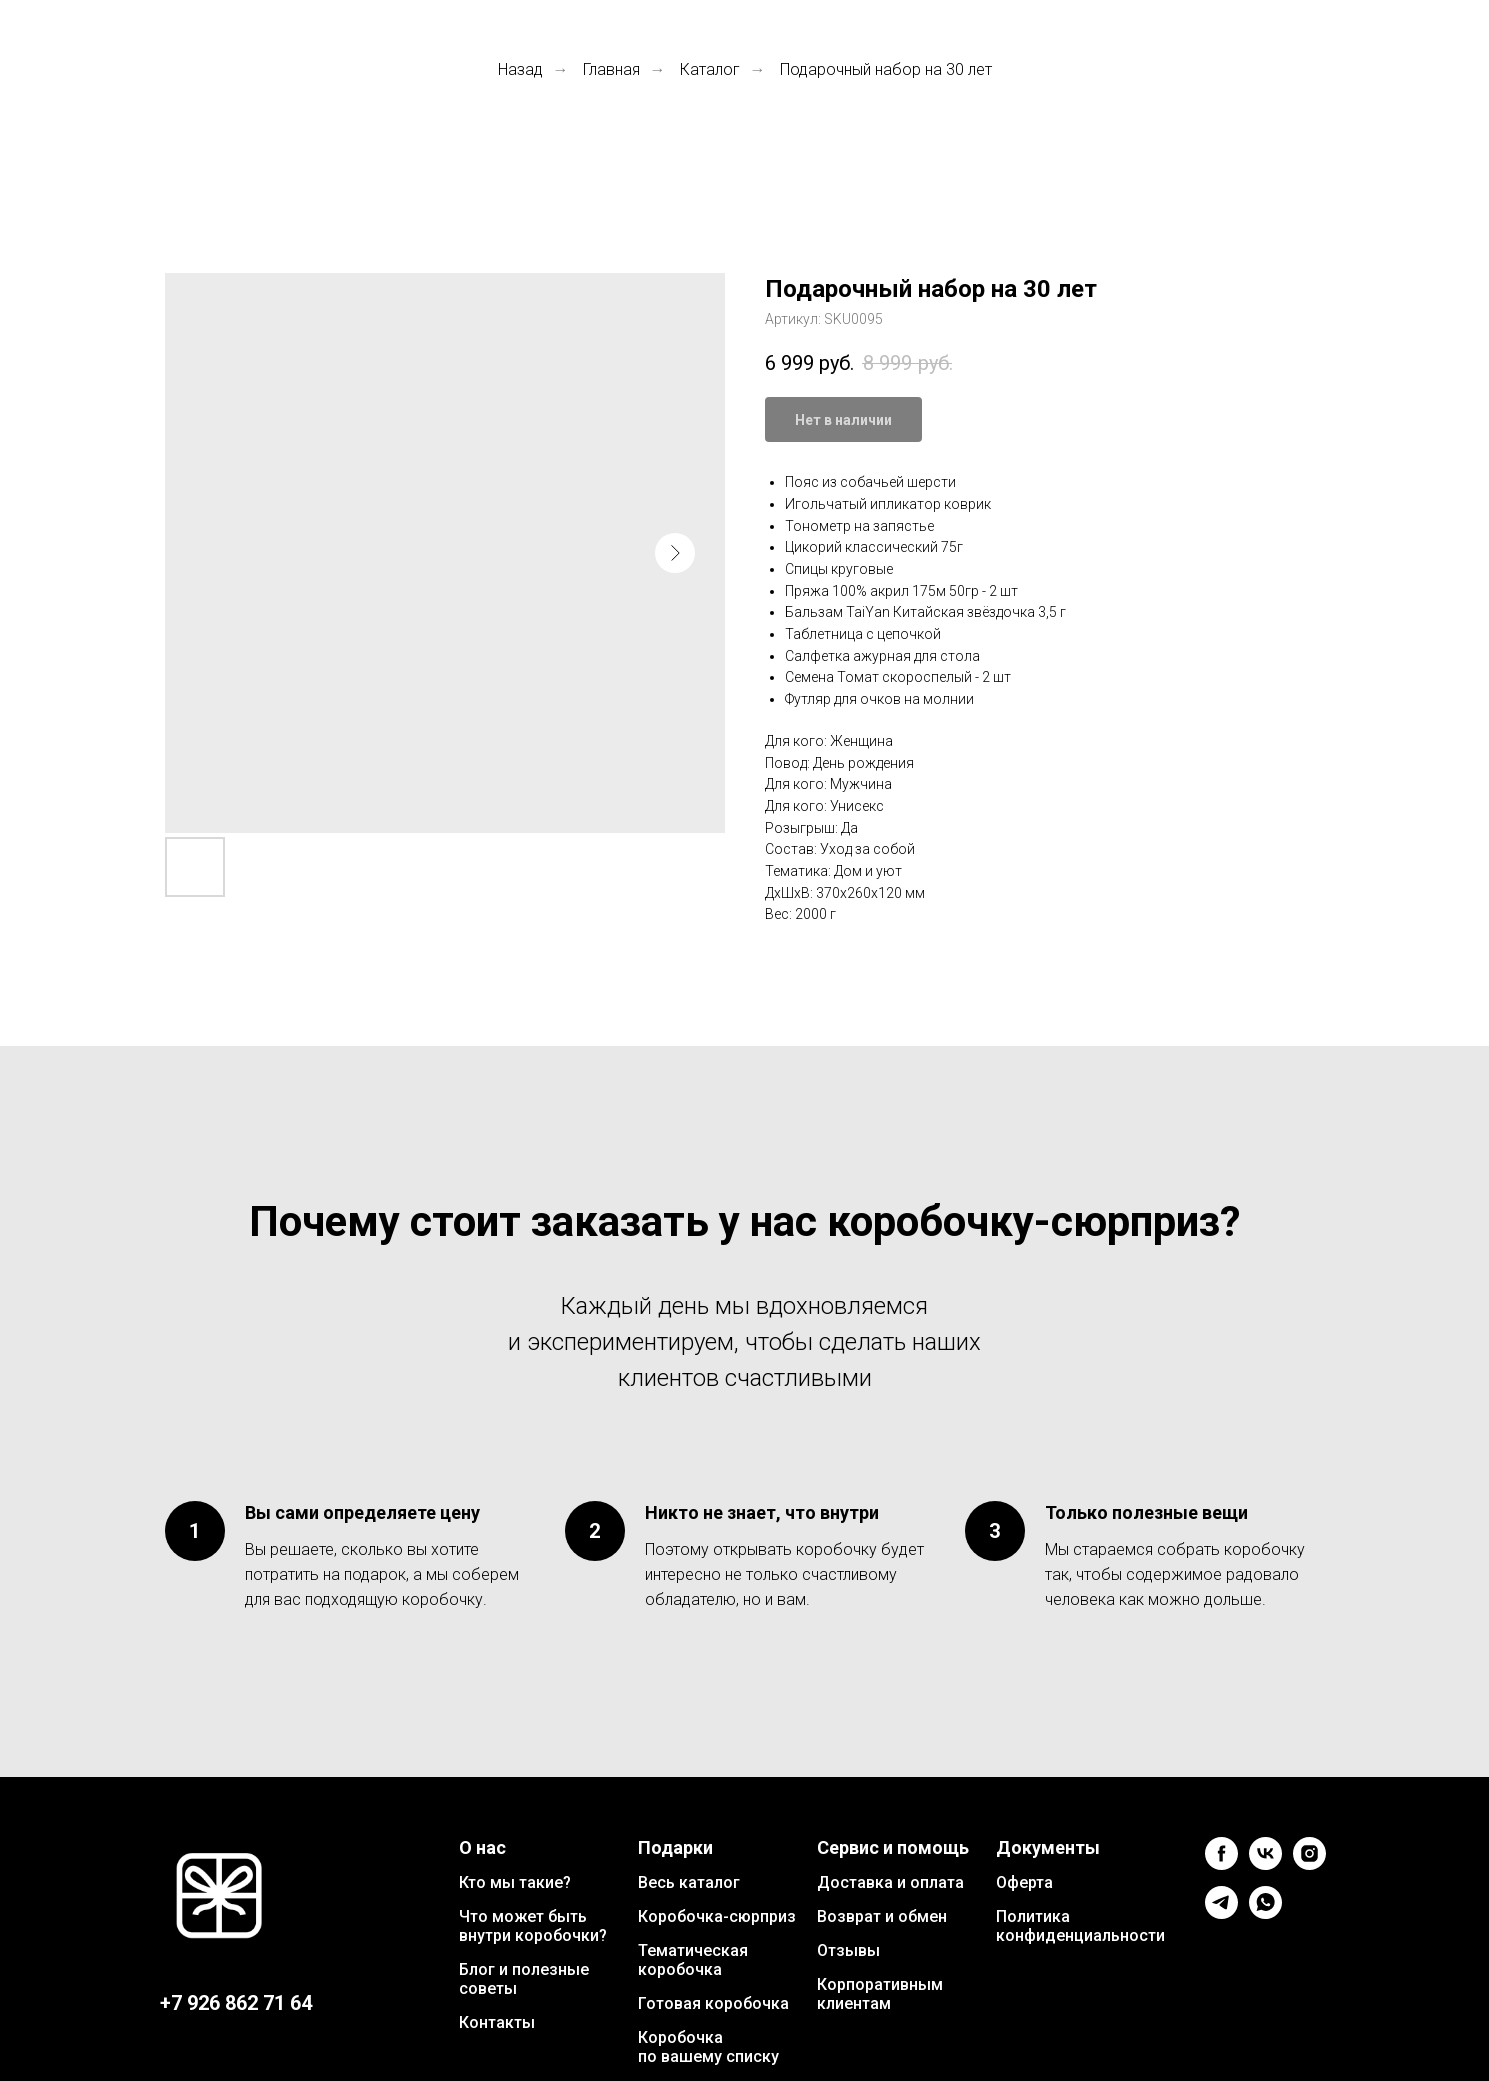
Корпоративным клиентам (880, 1994)
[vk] (1265, 1864)
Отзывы (848, 1950)
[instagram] (1309, 1864)
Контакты (497, 2022)
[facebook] (1221, 1864)
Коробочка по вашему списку (708, 2047)
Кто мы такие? (515, 1882)
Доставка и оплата (890, 1882)
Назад (520, 69)
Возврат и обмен (882, 1916)
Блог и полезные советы (524, 1979)
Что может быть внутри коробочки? (533, 1926)
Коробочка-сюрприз (717, 1916)
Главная (611, 69)
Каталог (710, 69)
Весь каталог (689, 1882)
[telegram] (1221, 1913)
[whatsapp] (1265, 1913)
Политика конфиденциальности (1080, 1926)
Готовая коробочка (713, 2003)
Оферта (1024, 1882)
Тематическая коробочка (693, 1960)
